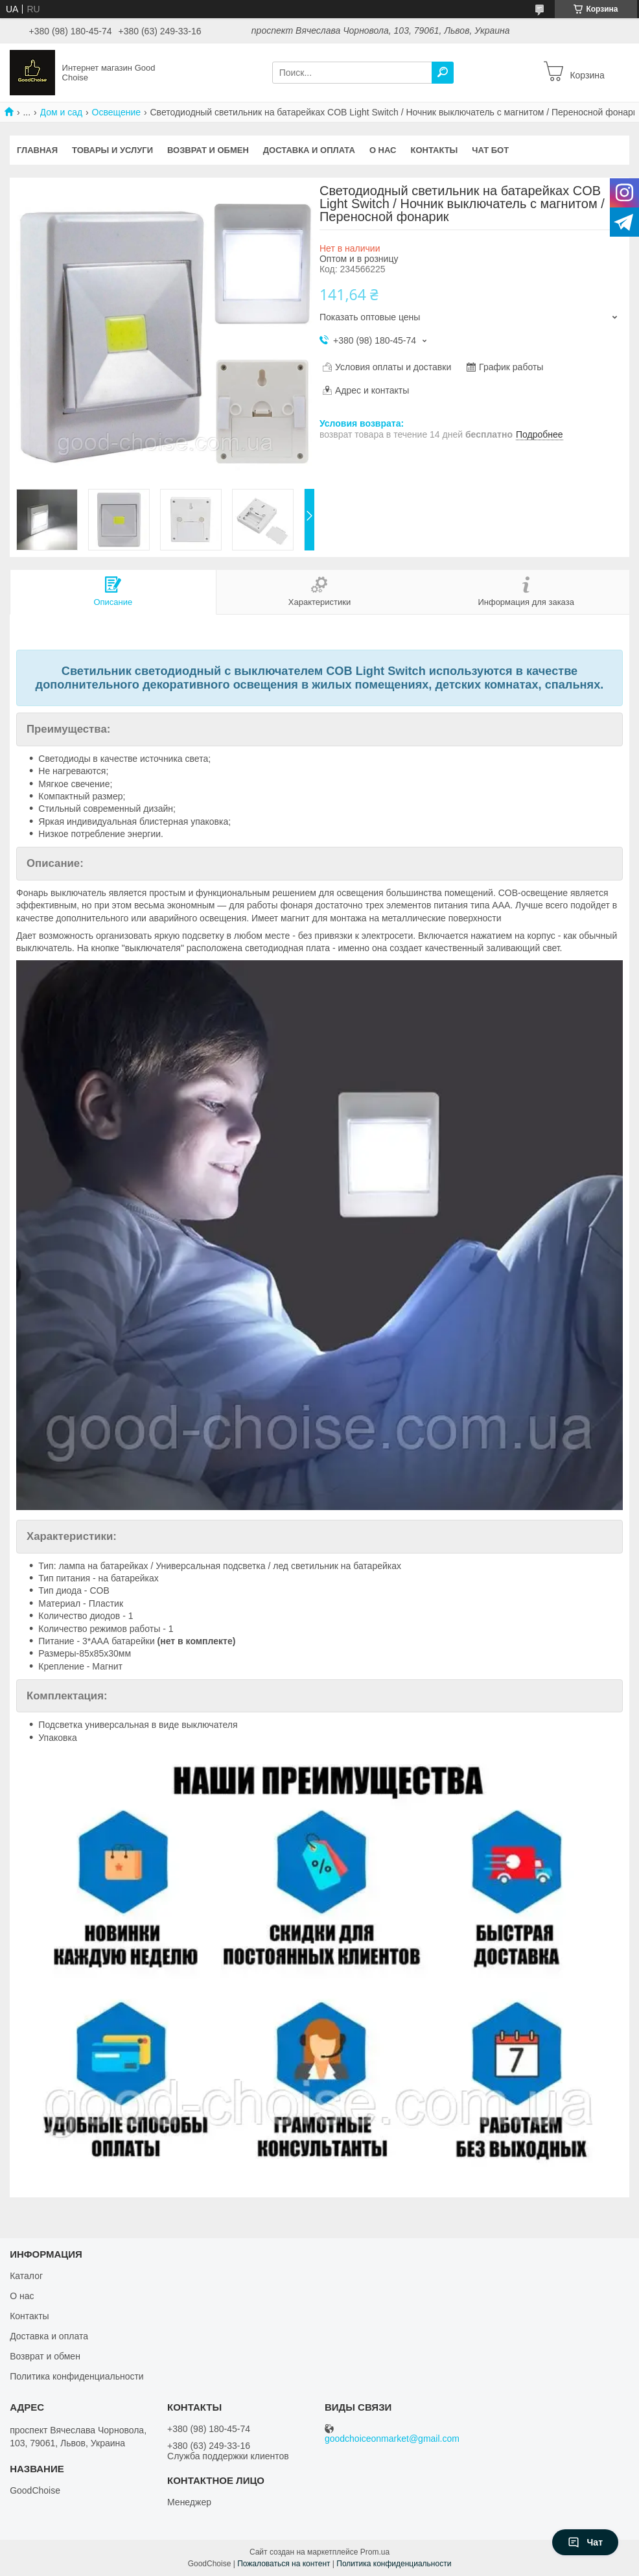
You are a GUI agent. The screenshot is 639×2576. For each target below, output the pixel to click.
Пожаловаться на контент (283, 2563)
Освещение (116, 112)
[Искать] (443, 73)
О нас (383, 150)
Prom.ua (374, 2552)
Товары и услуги (112, 150)
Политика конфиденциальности (77, 2376)
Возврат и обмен (208, 150)
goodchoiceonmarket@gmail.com (392, 2439)
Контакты (434, 150)
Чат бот (490, 150)
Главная (37, 150)
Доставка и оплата (309, 150)
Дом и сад (61, 112)
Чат (585, 2542)
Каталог (26, 2276)
